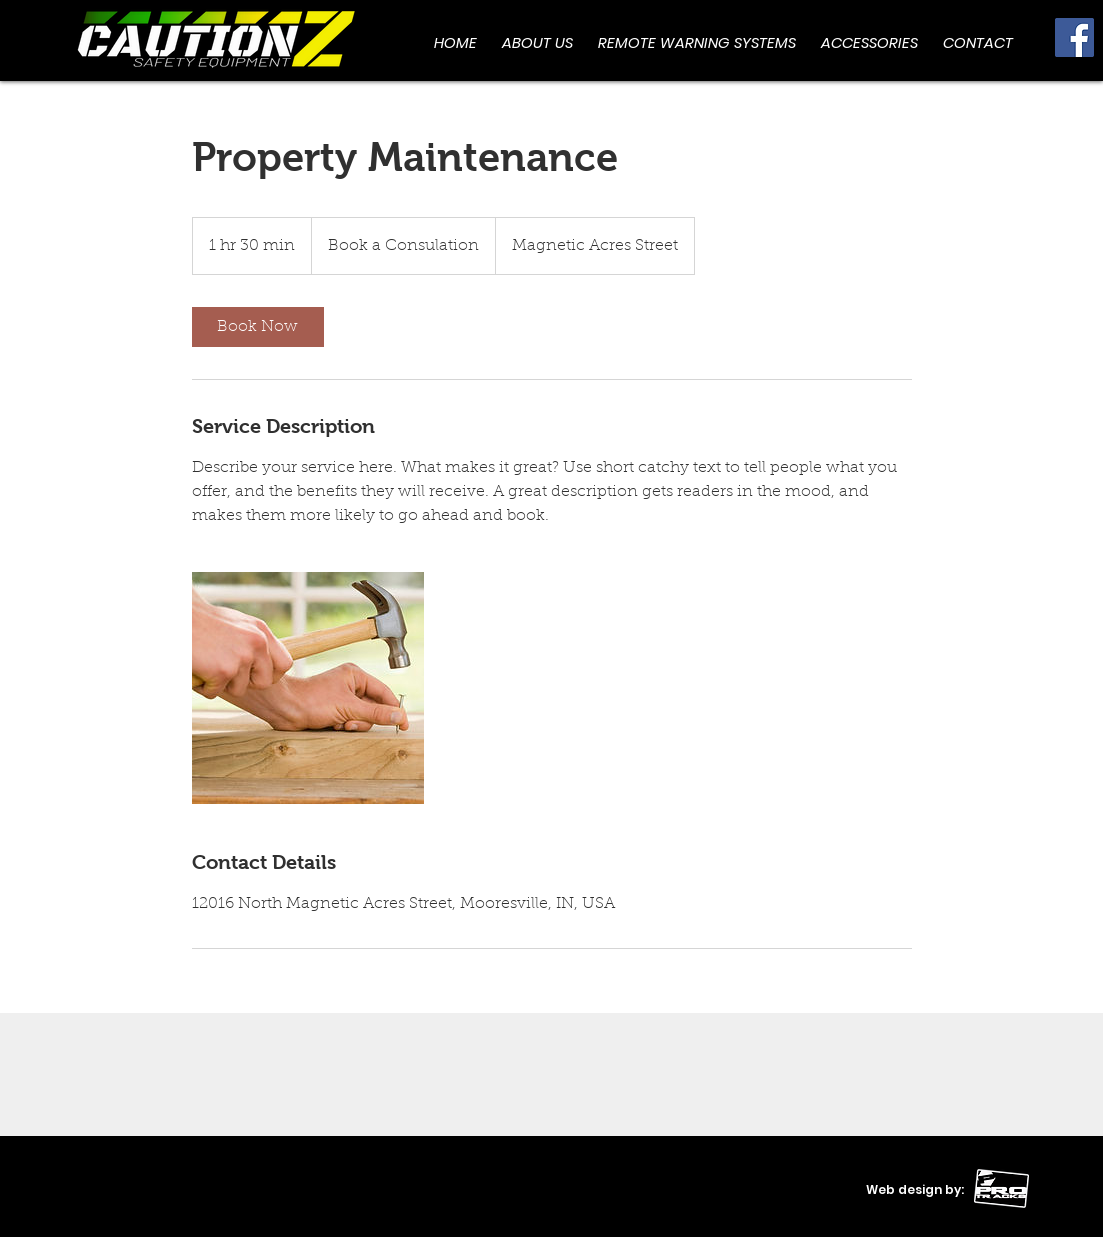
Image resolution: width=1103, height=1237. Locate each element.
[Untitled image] (308, 688)
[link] (258, 327)
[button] (870, 42)
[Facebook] (1074, 37)
